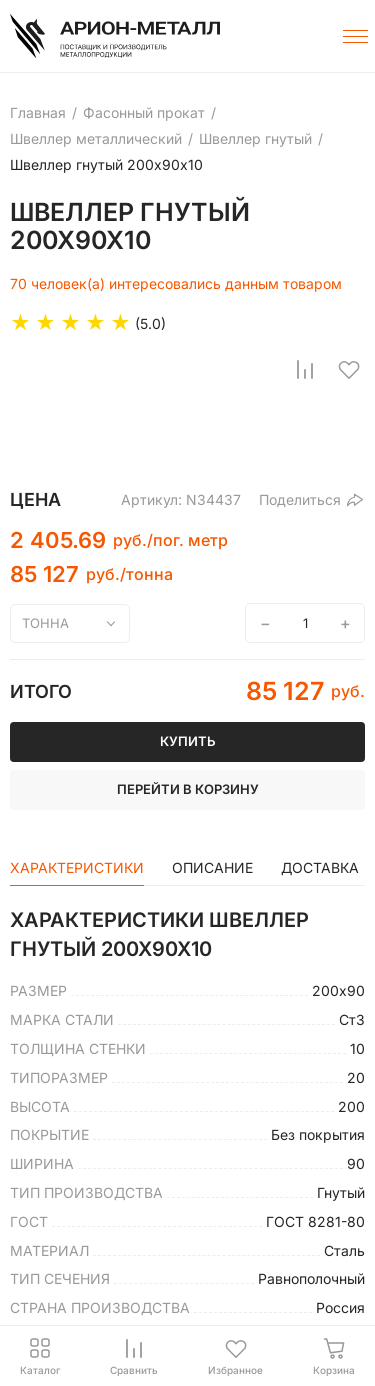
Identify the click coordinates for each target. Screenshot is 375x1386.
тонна (45, 623)
